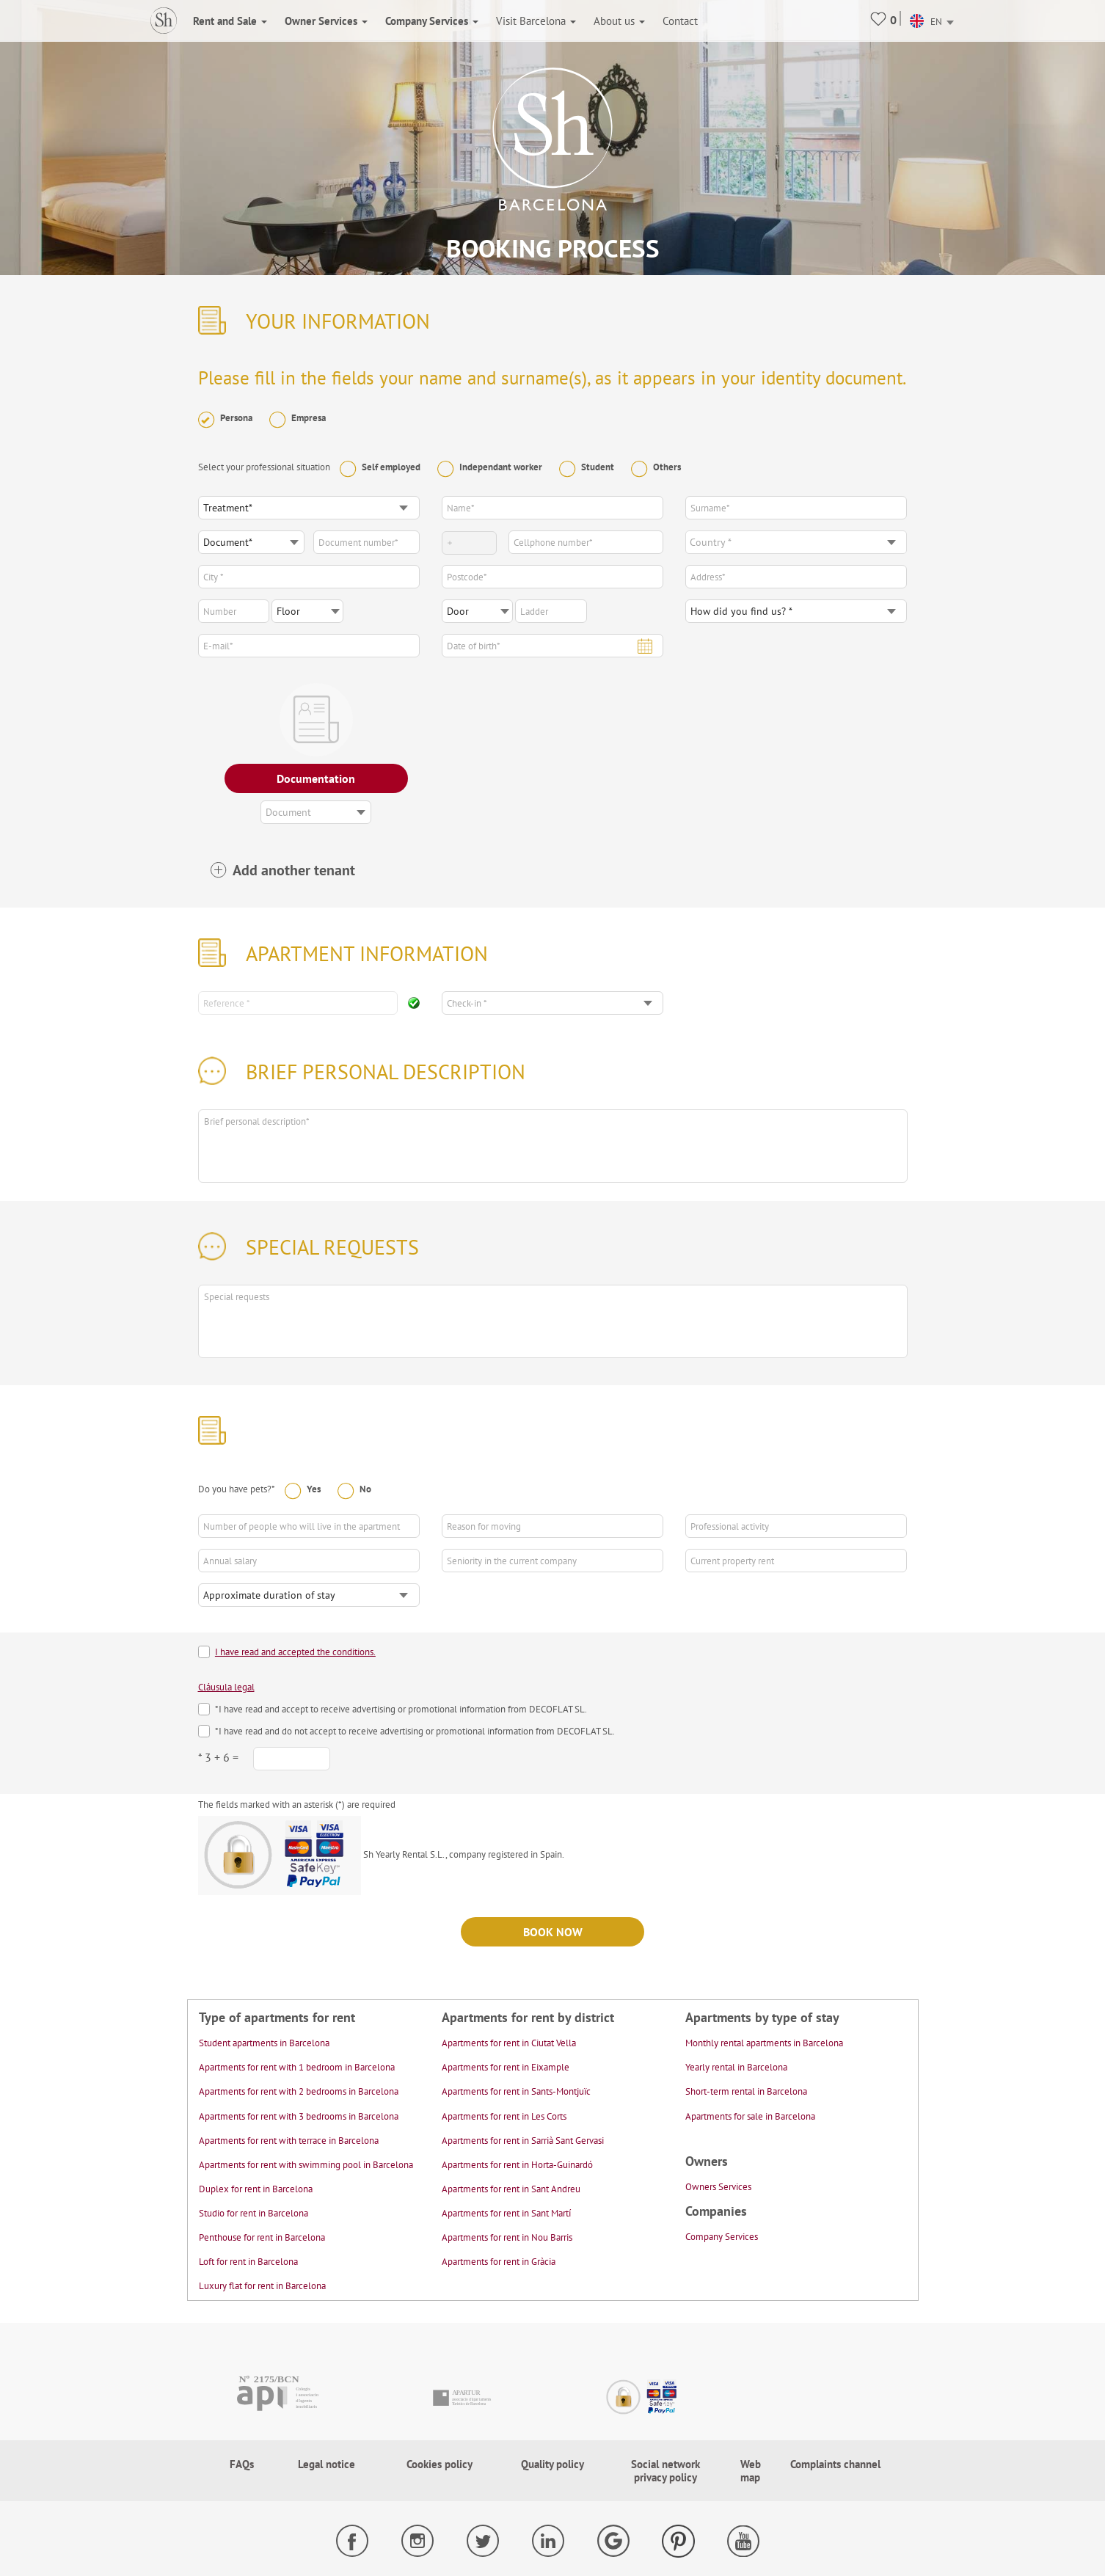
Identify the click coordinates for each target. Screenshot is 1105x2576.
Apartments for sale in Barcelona (750, 2116)
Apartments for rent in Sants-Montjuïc (516, 2091)
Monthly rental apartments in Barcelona (764, 2043)
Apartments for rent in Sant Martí (506, 2213)
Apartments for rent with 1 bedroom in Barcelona (297, 2067)
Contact (680, 21)
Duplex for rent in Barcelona (256, 2189)
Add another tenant (294, 870)
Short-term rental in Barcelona (746, 2091)
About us (619, 21)
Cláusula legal (226, 1687)
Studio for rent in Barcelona (253, 2213)
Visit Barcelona (536, 21)
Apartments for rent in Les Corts (504, 2116)
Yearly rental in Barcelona (736, 2067)
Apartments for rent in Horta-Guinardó (517, 2165)
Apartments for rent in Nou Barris (507, 2237)
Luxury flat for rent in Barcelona (262, 2286)
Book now (553, 1931)
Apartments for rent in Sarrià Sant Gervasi (523, 2140)
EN (926, 21)
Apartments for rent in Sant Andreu (511, 2189)
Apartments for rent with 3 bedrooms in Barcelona (298, 2116)
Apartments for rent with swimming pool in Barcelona (306, 2165)
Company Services (721, 2236)
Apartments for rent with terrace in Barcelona (289, 2140)
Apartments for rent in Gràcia (498, 2261)
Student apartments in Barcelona (264, 2043)
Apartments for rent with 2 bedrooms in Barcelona (298, 2091)
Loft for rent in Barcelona (248, 2261)
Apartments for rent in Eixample (505, 2067)
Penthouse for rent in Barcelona (262, 2237)
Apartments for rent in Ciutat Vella (509, 2043)
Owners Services (718, 2187)
